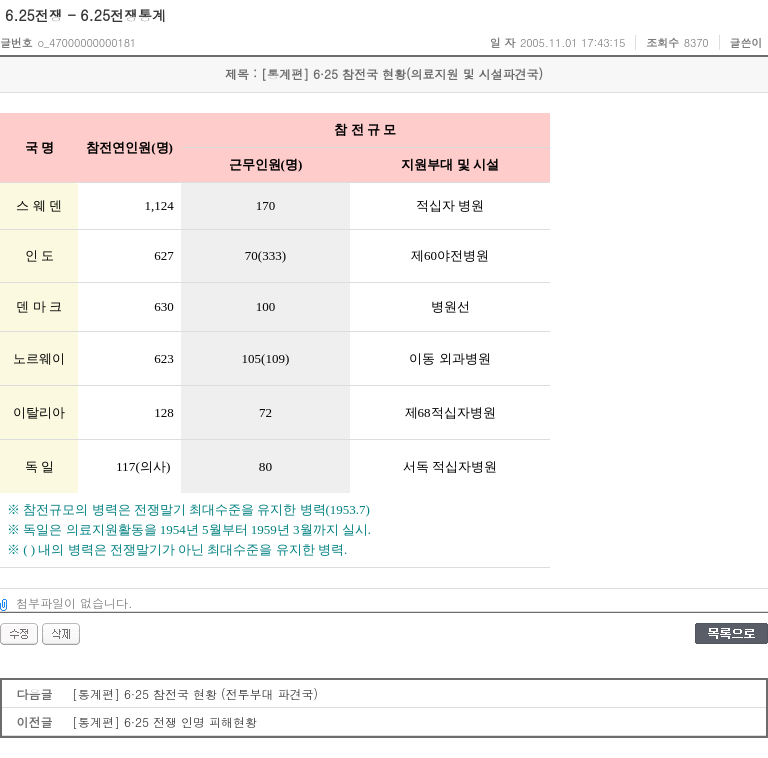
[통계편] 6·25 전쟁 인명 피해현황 (164, 721)
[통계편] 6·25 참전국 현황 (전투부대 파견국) (195, 693)
